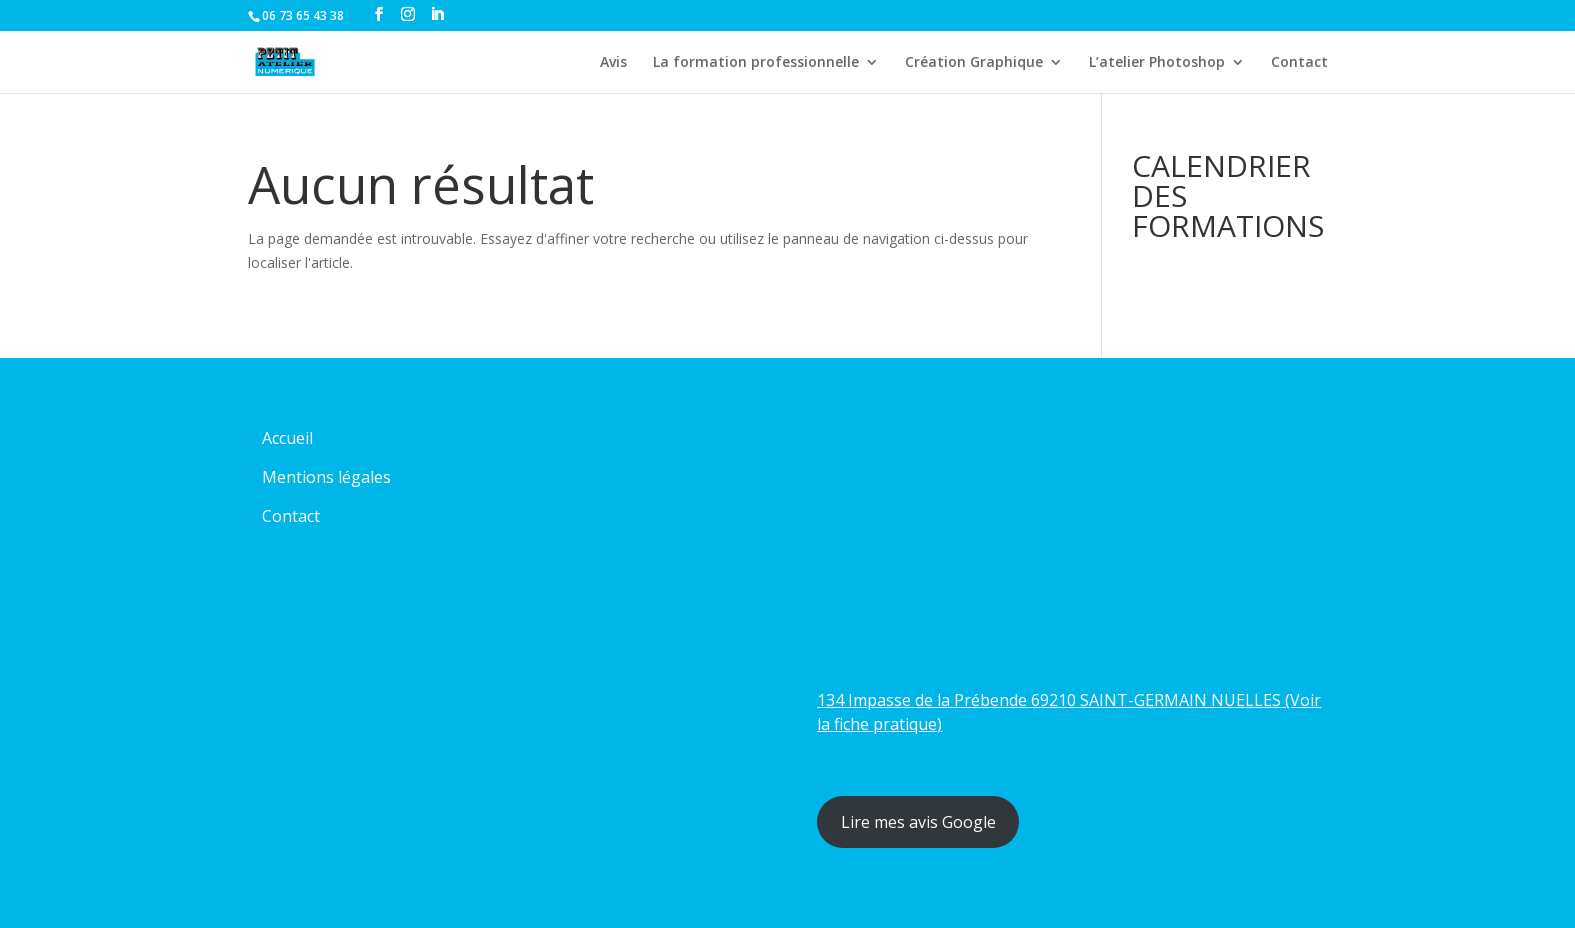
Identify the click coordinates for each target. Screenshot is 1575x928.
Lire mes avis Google (918, 822)
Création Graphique (974, 63)
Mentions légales (326, 477)
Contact (1299, 63)
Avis (613, 63)
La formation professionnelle (756, 63)
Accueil (287, 438)
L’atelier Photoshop (1157, 63)
